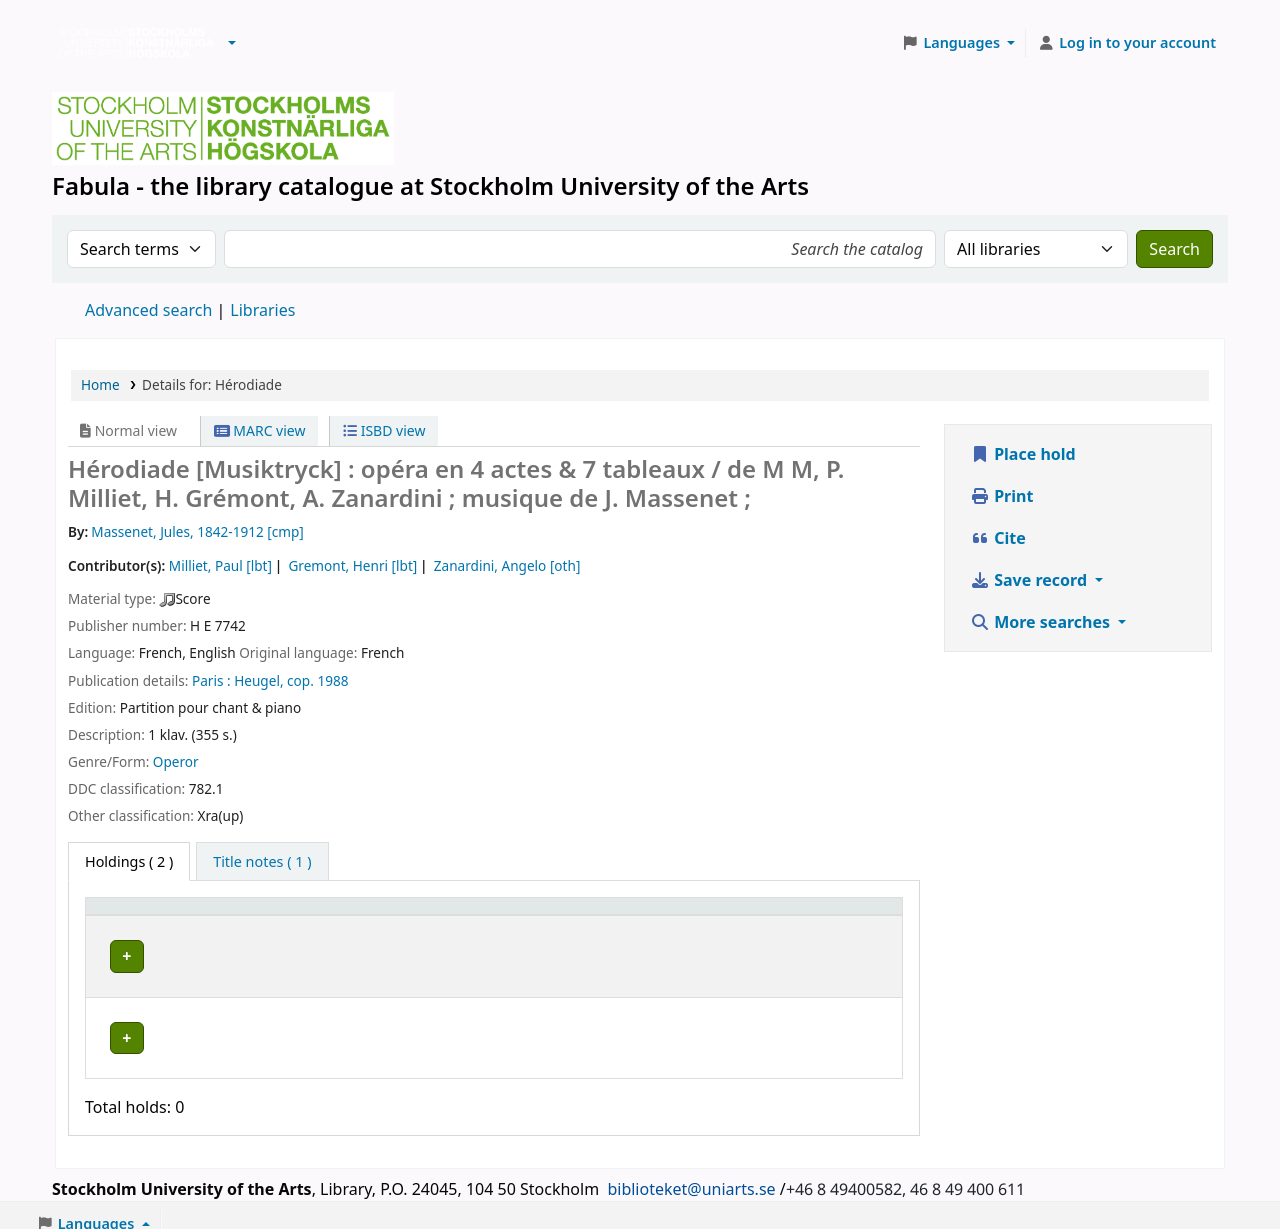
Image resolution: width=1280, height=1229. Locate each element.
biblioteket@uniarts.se (691, 1172)
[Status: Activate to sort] (835, 916)
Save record (1030, 580)
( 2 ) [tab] (129, 861)
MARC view (260, 430)
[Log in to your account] (1126, 43)
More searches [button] (1042, 622)
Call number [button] (605, 915)
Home (100, 384)
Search (1174, 249)
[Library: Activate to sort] (410, 916)
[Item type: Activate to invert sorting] (176, 916)
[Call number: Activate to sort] (661, 916)
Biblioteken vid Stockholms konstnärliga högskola (131, 43)
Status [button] (799, 915)
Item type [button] (129, 915)
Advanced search (148, 310)
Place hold (1023, 454)
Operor (176, 761)
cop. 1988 (317, 680)
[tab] (262, 862)
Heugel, (258, 680)
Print (1001, 496)
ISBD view (384, 430)
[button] (232, 43)
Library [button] (300, 915)
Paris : (211, 680)
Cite (998, 538)
